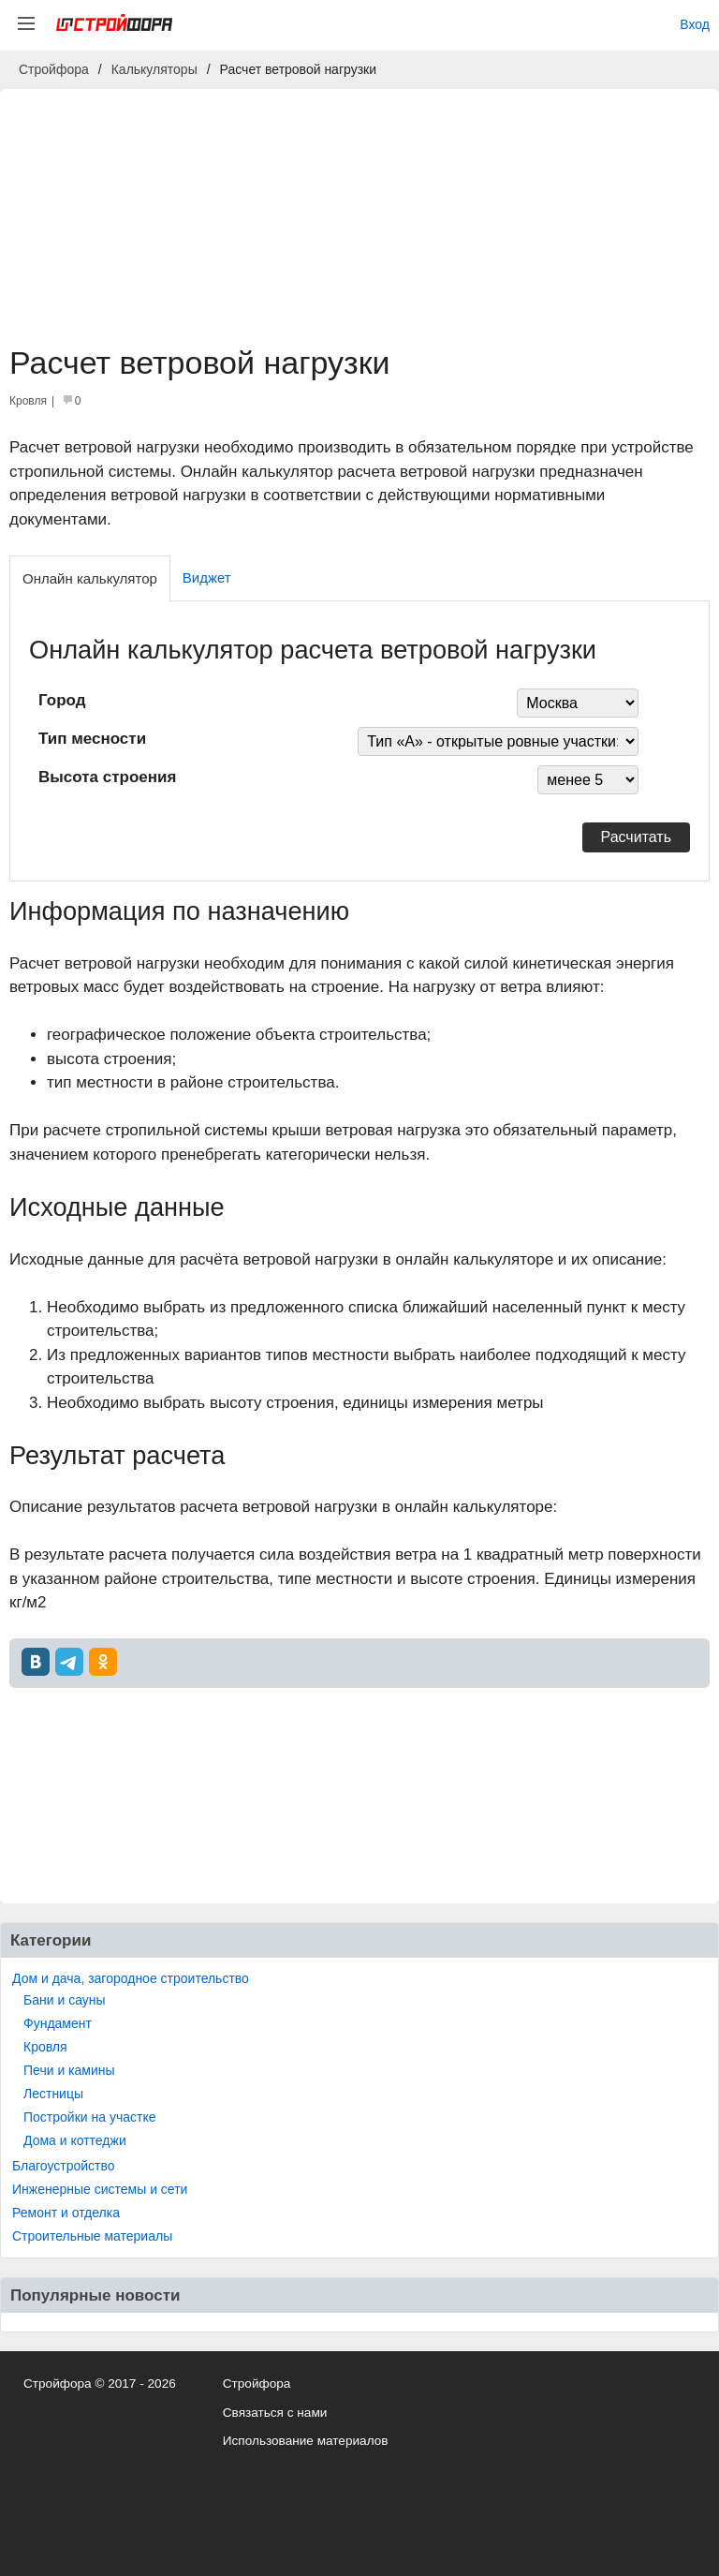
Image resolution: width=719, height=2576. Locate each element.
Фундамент (57, 2023)
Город (62, 700)
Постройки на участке (89, 2117)
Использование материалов (306, 2441)
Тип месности (92, 739)
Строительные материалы (92, 2235)
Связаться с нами (275, 2413)
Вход (695, 24)
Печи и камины (69, 2070)
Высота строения (107, 777)
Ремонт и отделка (66, 2212)
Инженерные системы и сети (99, 2189)
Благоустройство (63, 2165)
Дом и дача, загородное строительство (130, 1978)
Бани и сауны (64, 1999)
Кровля (45, 2046)
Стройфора (257, 2383)
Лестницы (53, 2093)
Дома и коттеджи (74, 2140)
